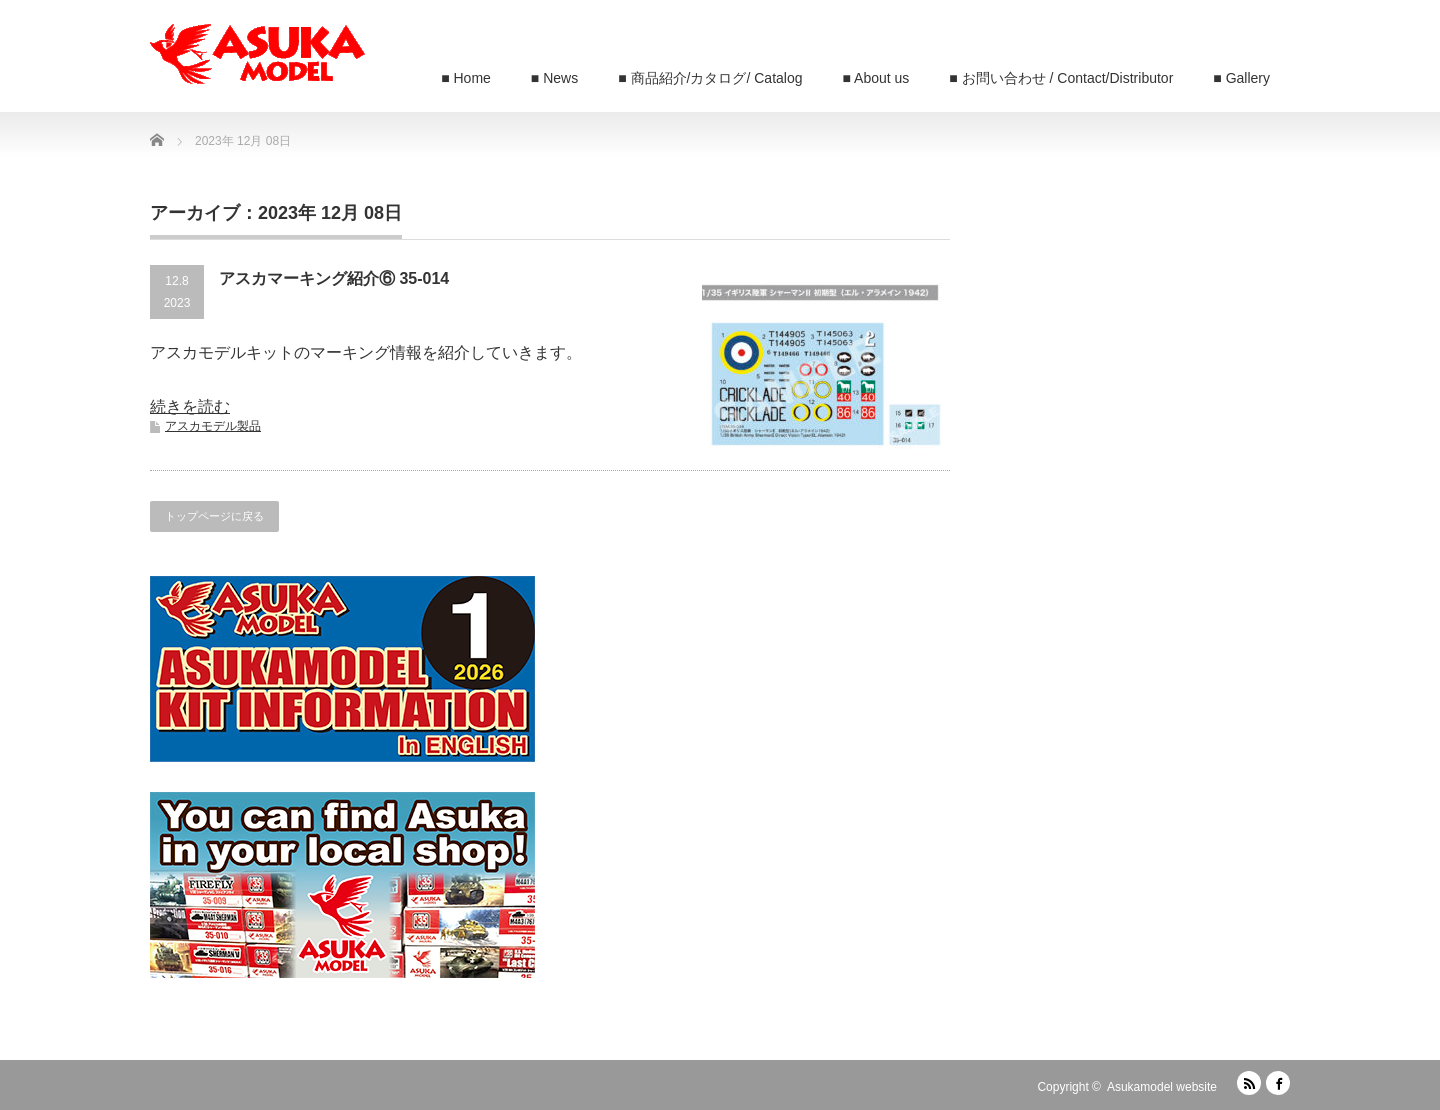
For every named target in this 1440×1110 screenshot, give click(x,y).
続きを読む (190, 406)
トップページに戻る (214, 516)
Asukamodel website (1162, 1087)
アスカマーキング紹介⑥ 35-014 (334, 278)
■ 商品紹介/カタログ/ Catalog (710, 78)
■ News (554, 78)
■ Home (466, 78)
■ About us (876, 78)
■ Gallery (1241, 78)
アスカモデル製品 (213, 426)
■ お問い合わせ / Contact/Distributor (1061, 78)
